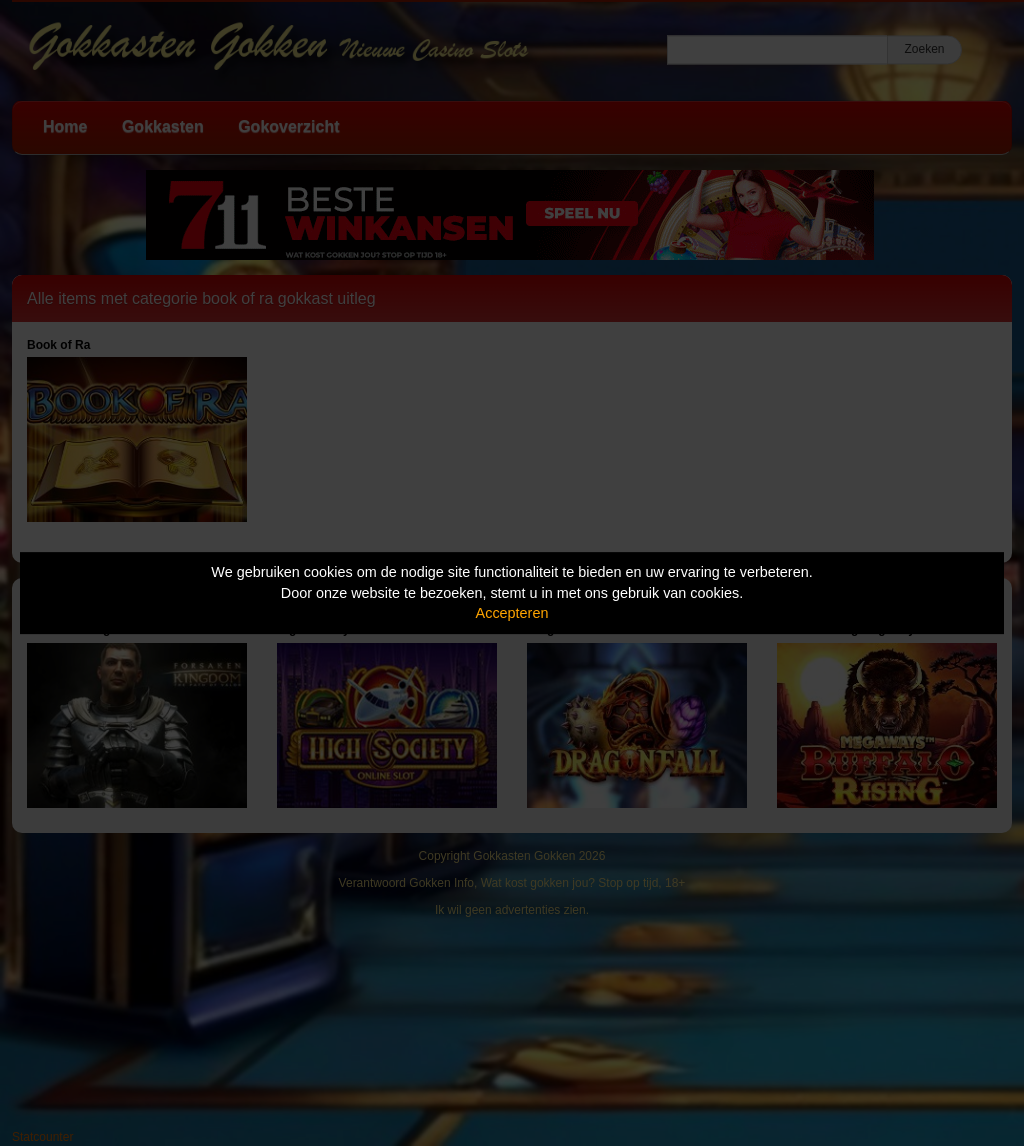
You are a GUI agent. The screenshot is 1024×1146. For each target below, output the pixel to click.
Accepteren (512, 613)
